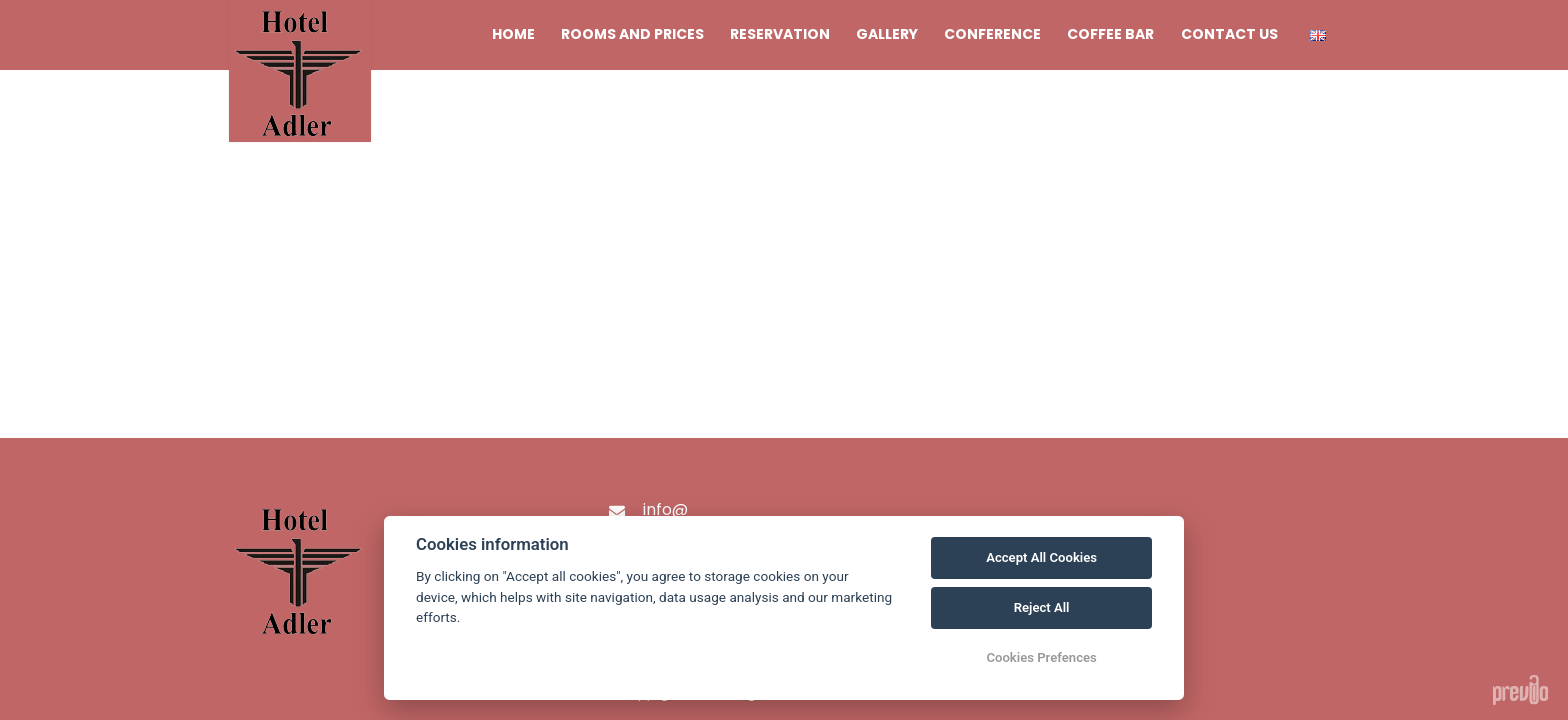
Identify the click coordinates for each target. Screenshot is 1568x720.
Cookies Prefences (1041, 657)
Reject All (1042, 607)
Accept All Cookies (1041, 557)
